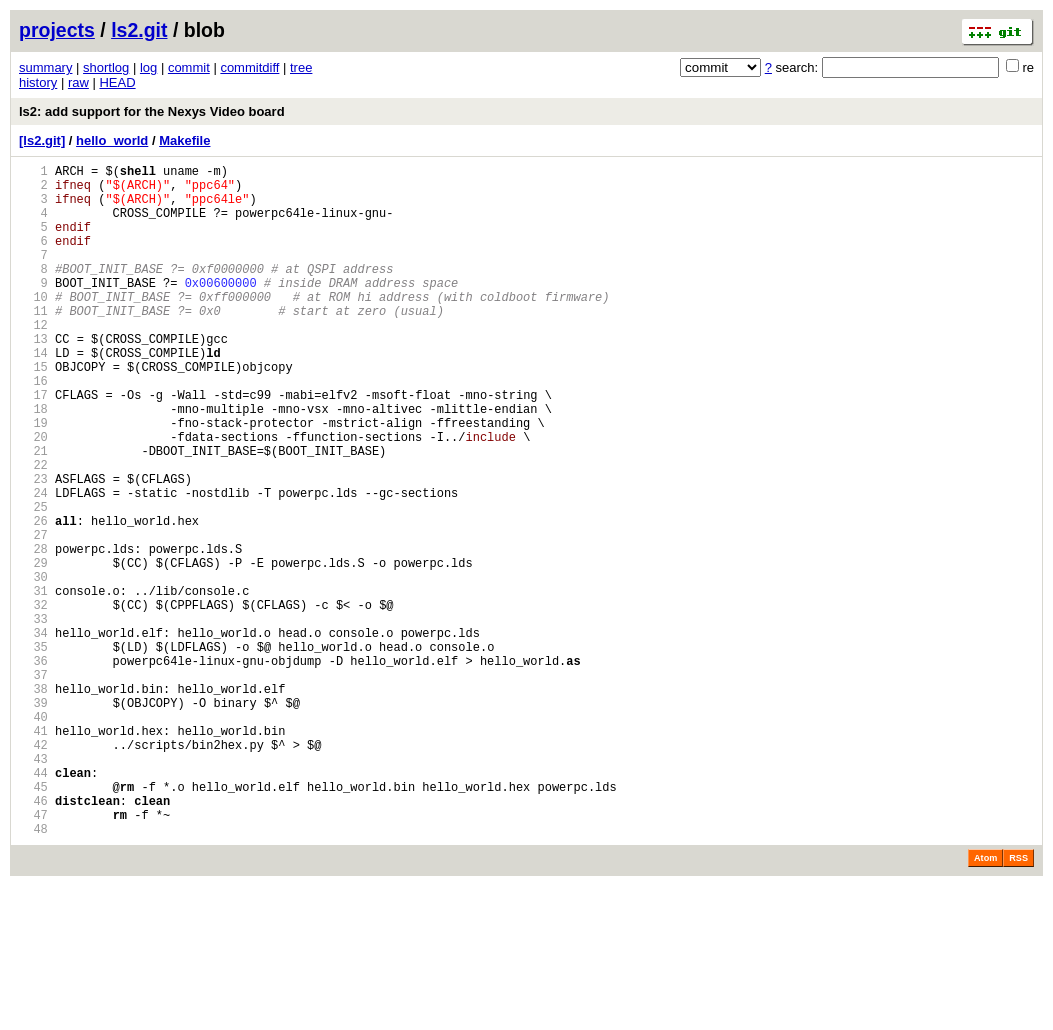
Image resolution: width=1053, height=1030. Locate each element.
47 (33, 955)
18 (33, 462)
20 (33, 496)
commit (189, 67)
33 (33, 717)
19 (33, 479)
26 (33, 598)
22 (33, 530)
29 (33, 649)
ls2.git (139, 30)
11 (33, 343)
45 (33, 921)
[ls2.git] (42, 140)
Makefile (184, 140)
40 (33, 836)
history (38, 82)
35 (33, 751)
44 (33, 904)
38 (33, 802)
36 (33, 768)
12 (33, 360)
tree (301, 67)
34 (33, 734)
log (148, 67)
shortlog (106, 67)
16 (33, 428)
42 (33, 870)
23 (33, 547)
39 (33, 819)
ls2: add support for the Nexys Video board (152, 111)
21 (33, 513)
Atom (985, 1002)
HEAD (117, 82)
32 (33, 700)
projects (57, 30)
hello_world (112, 140)
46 (33, 938)
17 (33, 445)
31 (33, 683)
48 (33, 972)
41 (33, 853)
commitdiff (249, 67)
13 (33, 377)
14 (33, 394)
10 (33, 326)
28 (33, 632)
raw (78, 82)
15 (33, 411)
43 (33, 887)
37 (33, 785)
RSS (1018, 1002)
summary (45, 67)
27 (33, 615)
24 (33, 564)
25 (33, 581)
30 (33, 666)
